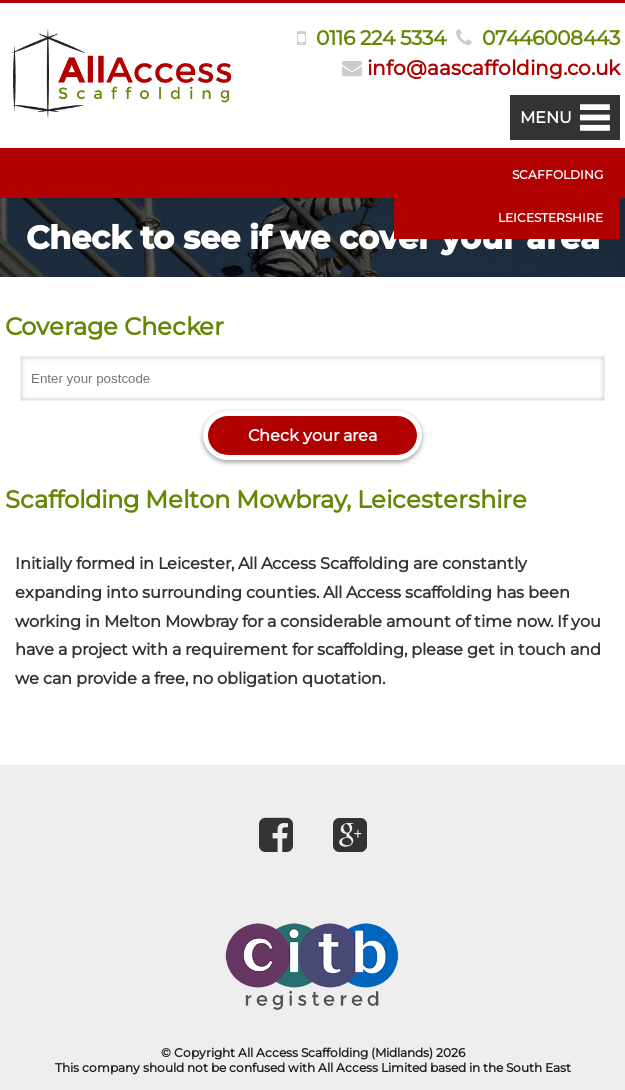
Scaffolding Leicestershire (550, 196)
